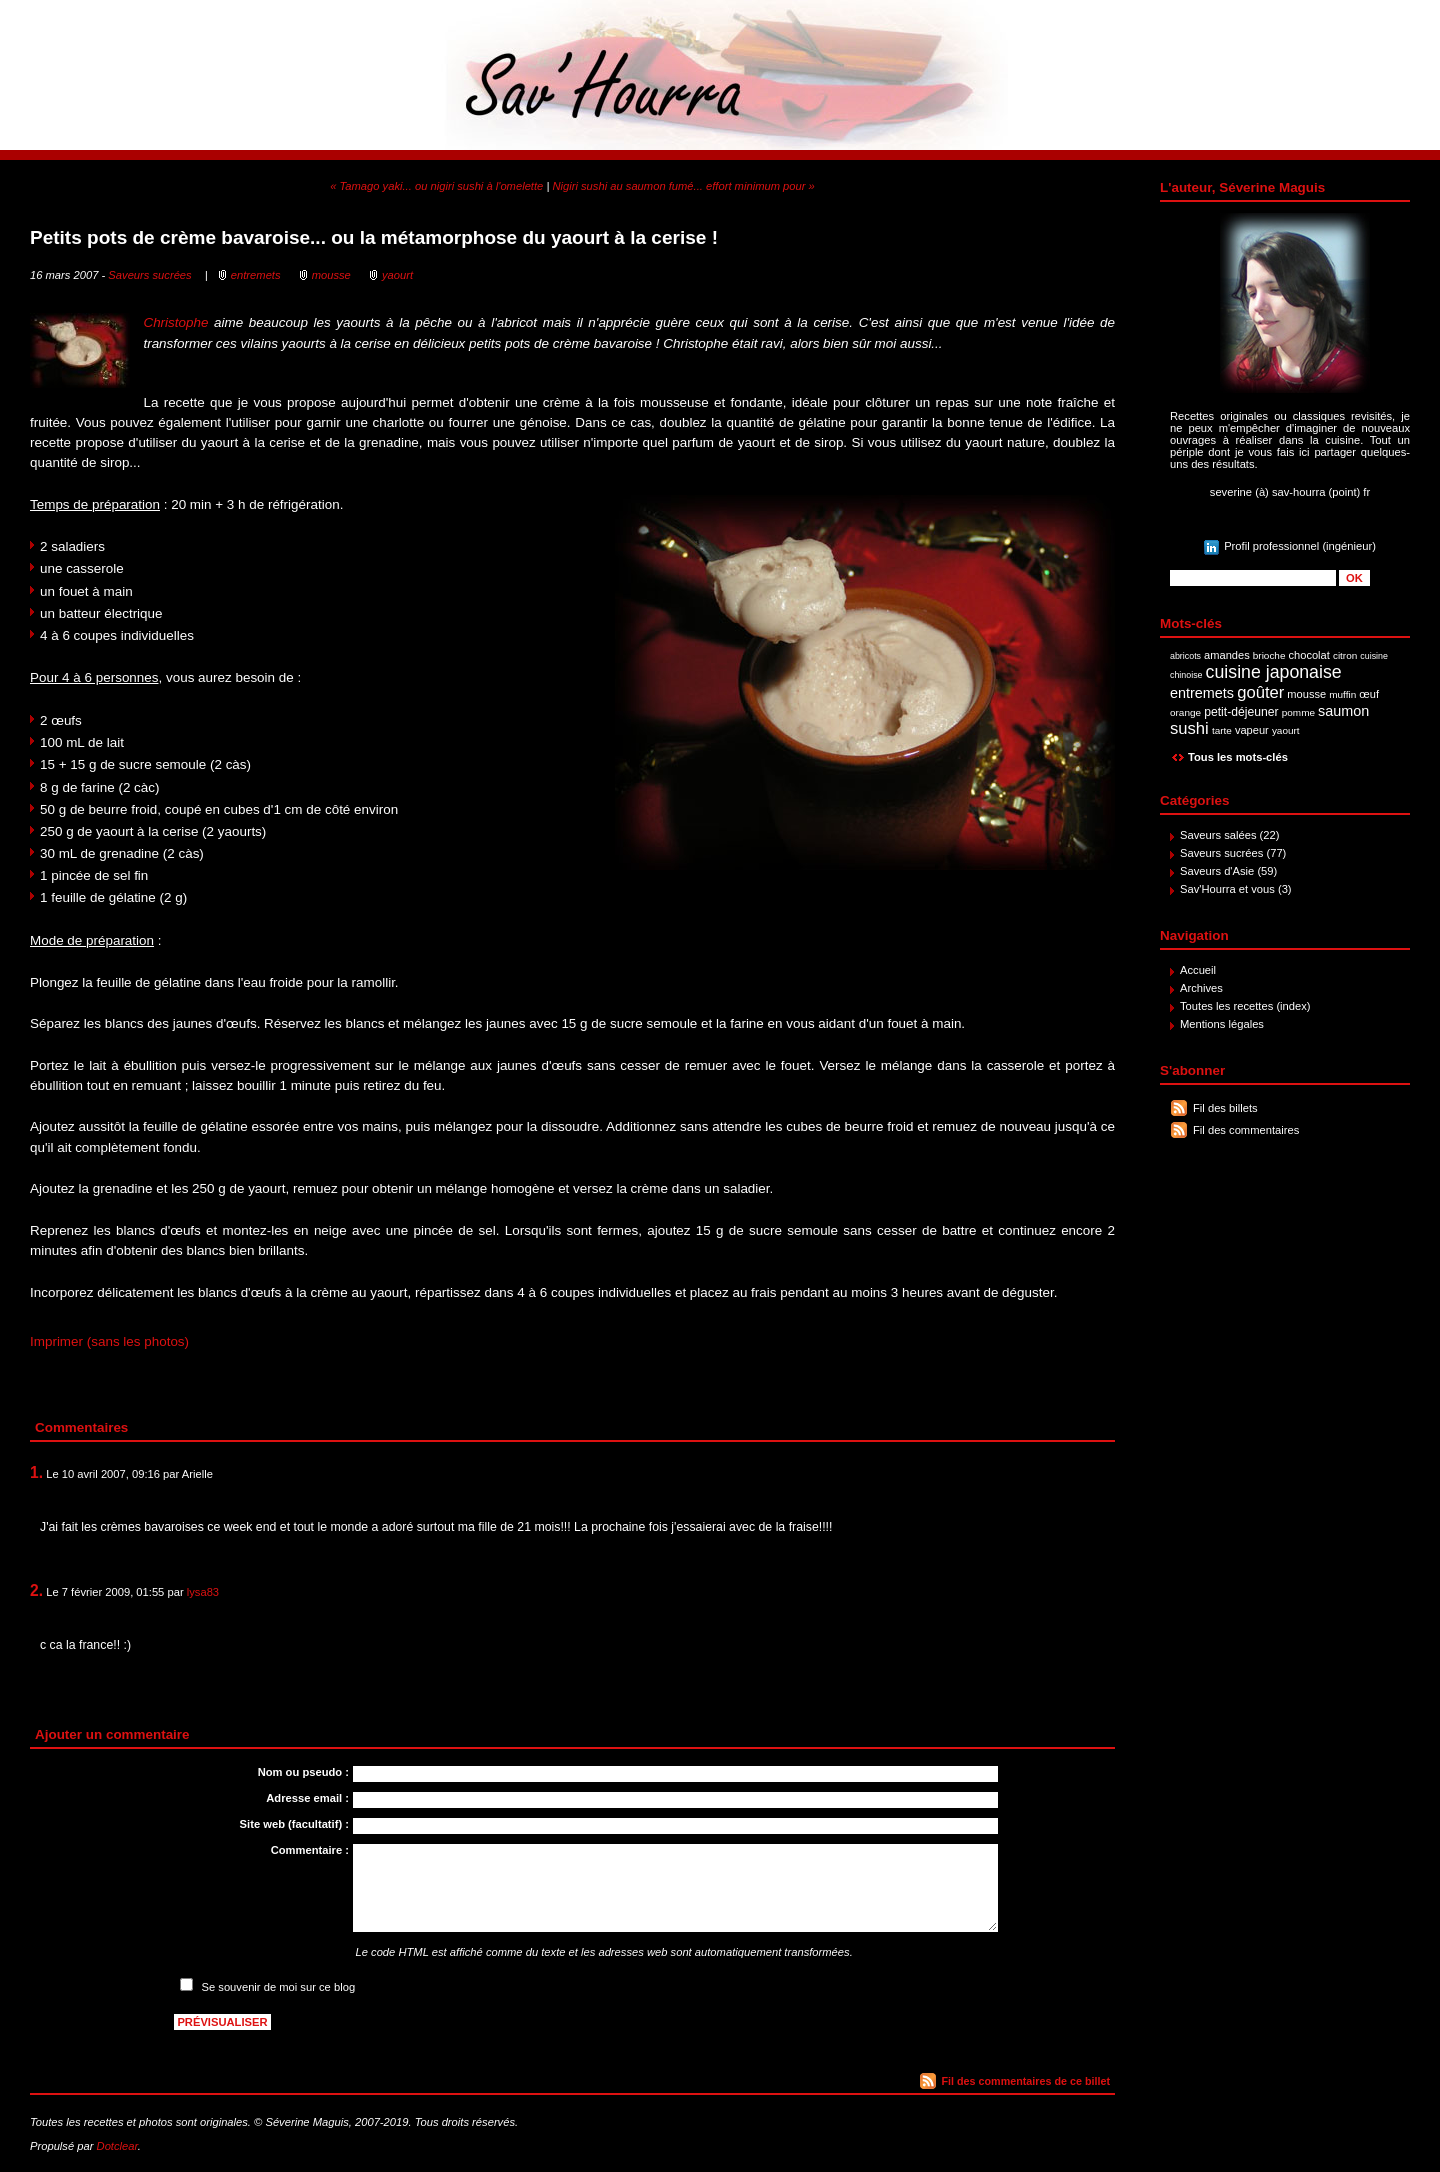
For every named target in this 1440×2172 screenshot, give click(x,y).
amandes (1227, 655)
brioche (1269, 655)
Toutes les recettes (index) (1245, 1006)
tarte (1222, 730)
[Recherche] (1253, 578)
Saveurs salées (1218, 835)
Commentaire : (310, 1850)
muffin (1342, 694)
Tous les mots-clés (1238, 757)
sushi (1189, 728)
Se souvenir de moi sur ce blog (279, 1987)
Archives (1201, 988)
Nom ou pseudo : (303, 1772)
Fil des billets (1225, 1108)
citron (1345, 655)
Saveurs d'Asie (1217, 871)
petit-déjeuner (1241, 712)
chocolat (1309, 655)
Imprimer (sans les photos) (109, 1341)
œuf (1369, 694)
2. (36, 1590)
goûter (1260, 692)
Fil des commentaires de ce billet (1026, 2081)
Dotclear (117, 2146)
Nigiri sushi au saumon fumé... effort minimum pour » (683, 186)
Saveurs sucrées (1221, 853)
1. (36, 1472)
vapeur (1252, 730)
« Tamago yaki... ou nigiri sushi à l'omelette (436, 186)
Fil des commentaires (1246, 1130)
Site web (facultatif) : (294, 1824)
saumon (1343, 711)
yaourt (1286, 730)
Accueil (1198, 970)
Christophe (175, 322)
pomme (1298, 712)
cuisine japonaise (1274, 672)
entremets (1202, 693)
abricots (1185, 656)
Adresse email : (307, 1798)
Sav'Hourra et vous (1227, 889)
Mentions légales (1222, 1024)
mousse (1306, 694)
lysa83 (203, 1592)
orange (1185, 712)
